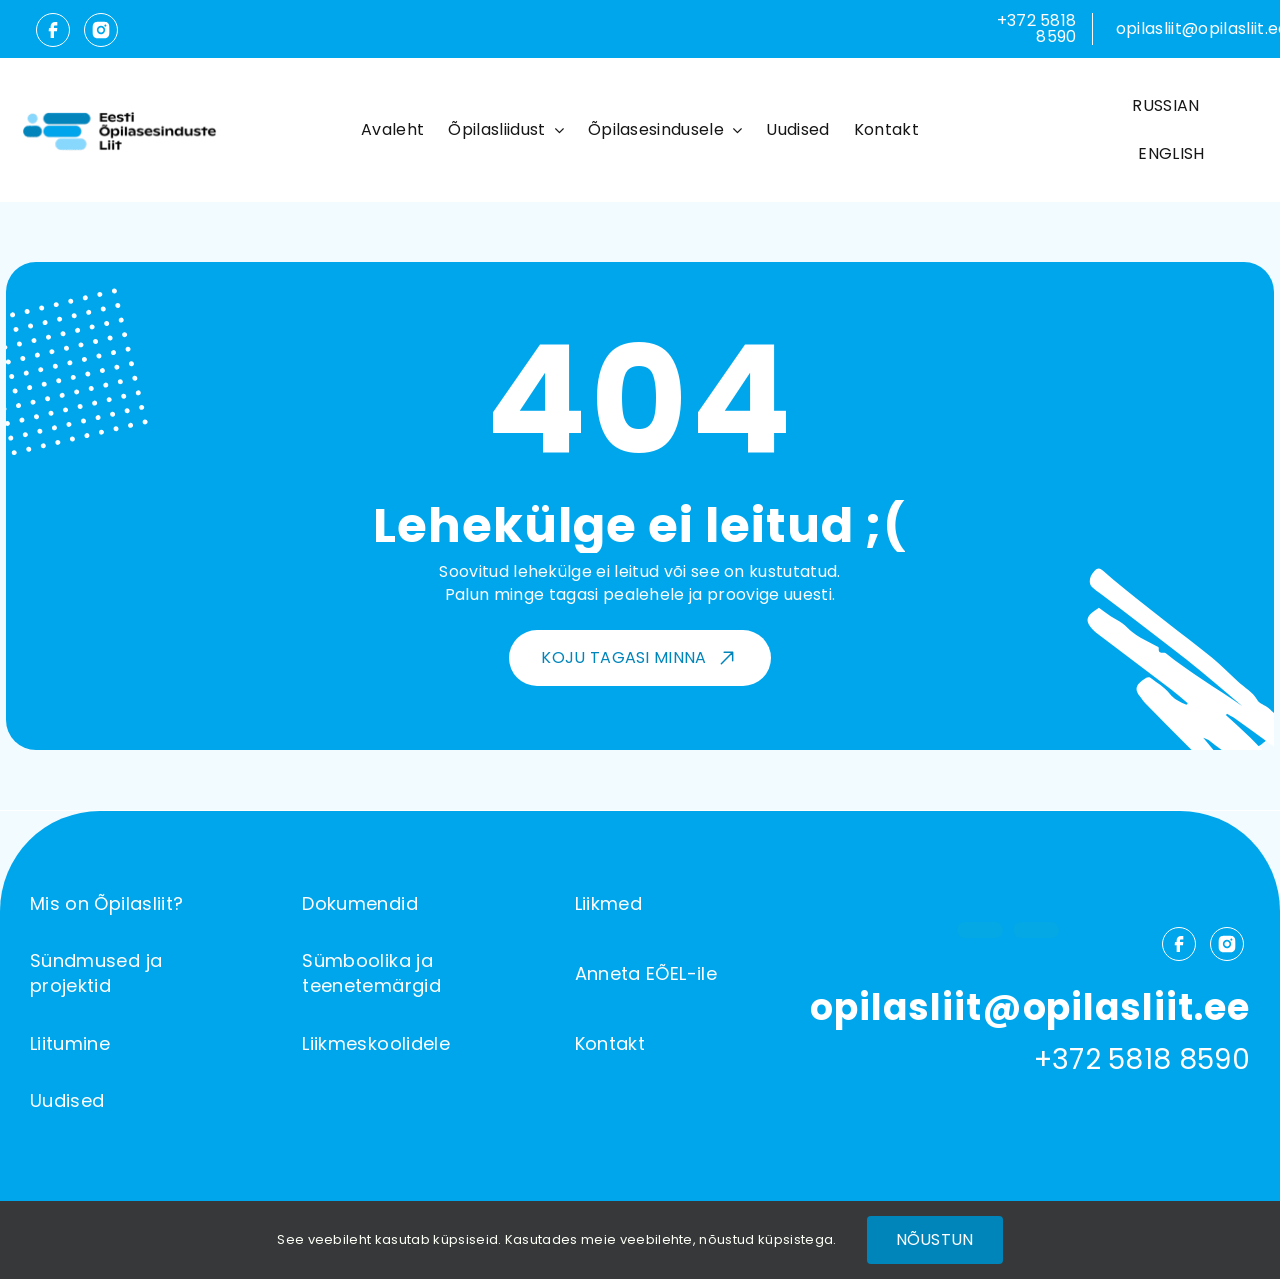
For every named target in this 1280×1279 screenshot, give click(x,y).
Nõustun (935, 1239)
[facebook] (54, 36)
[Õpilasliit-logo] (119, 114)
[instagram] (96, 36)
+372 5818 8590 (1037, 28)
